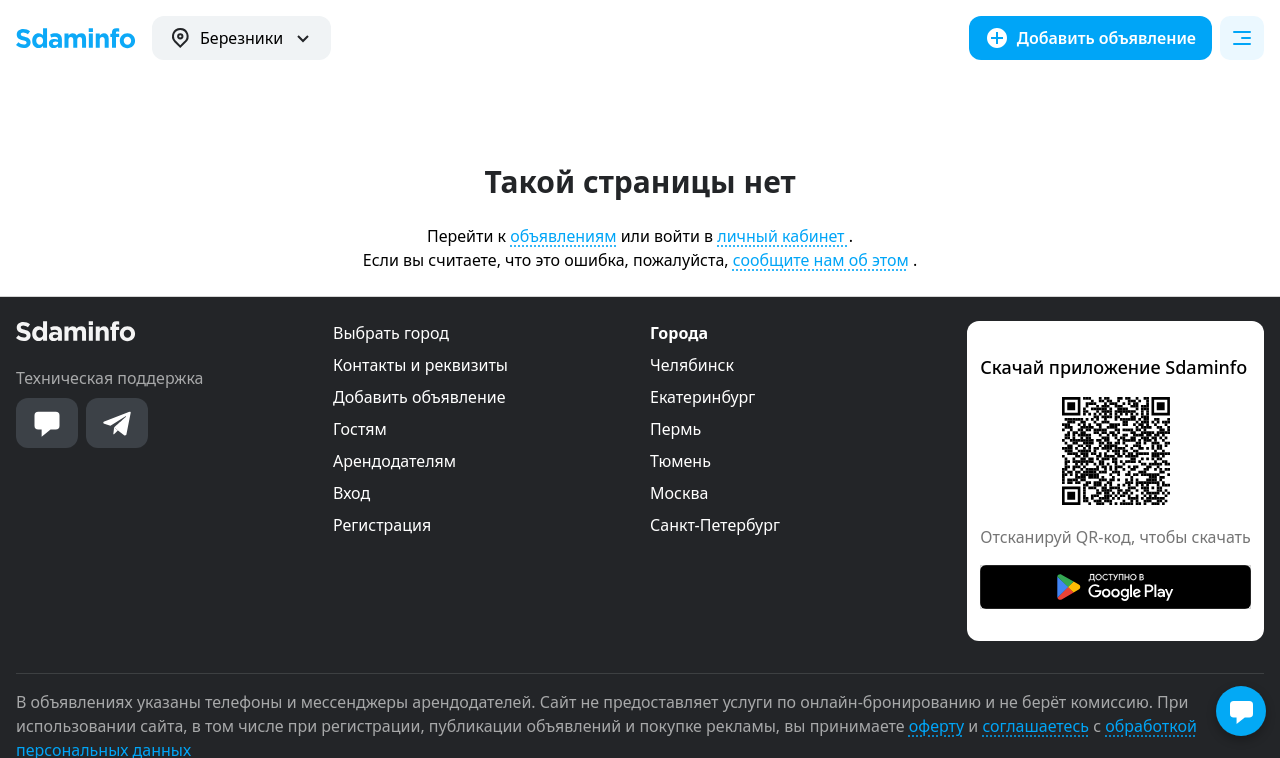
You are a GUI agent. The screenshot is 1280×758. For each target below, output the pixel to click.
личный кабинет (782, 236)
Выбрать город (391, 333)
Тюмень (680, 461)
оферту (936, 726)
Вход (351, 493)
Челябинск (692, 365)
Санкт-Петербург (715, 525)
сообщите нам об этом (821, 260)
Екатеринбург (702, 397)
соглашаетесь (1035, 726)
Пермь (675, 429)
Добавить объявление (419, 397)
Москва (679, 493)
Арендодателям (394, 461)
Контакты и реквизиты (420, 365)
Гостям (360, 429)
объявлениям (563, 236)
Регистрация (382, 525)
